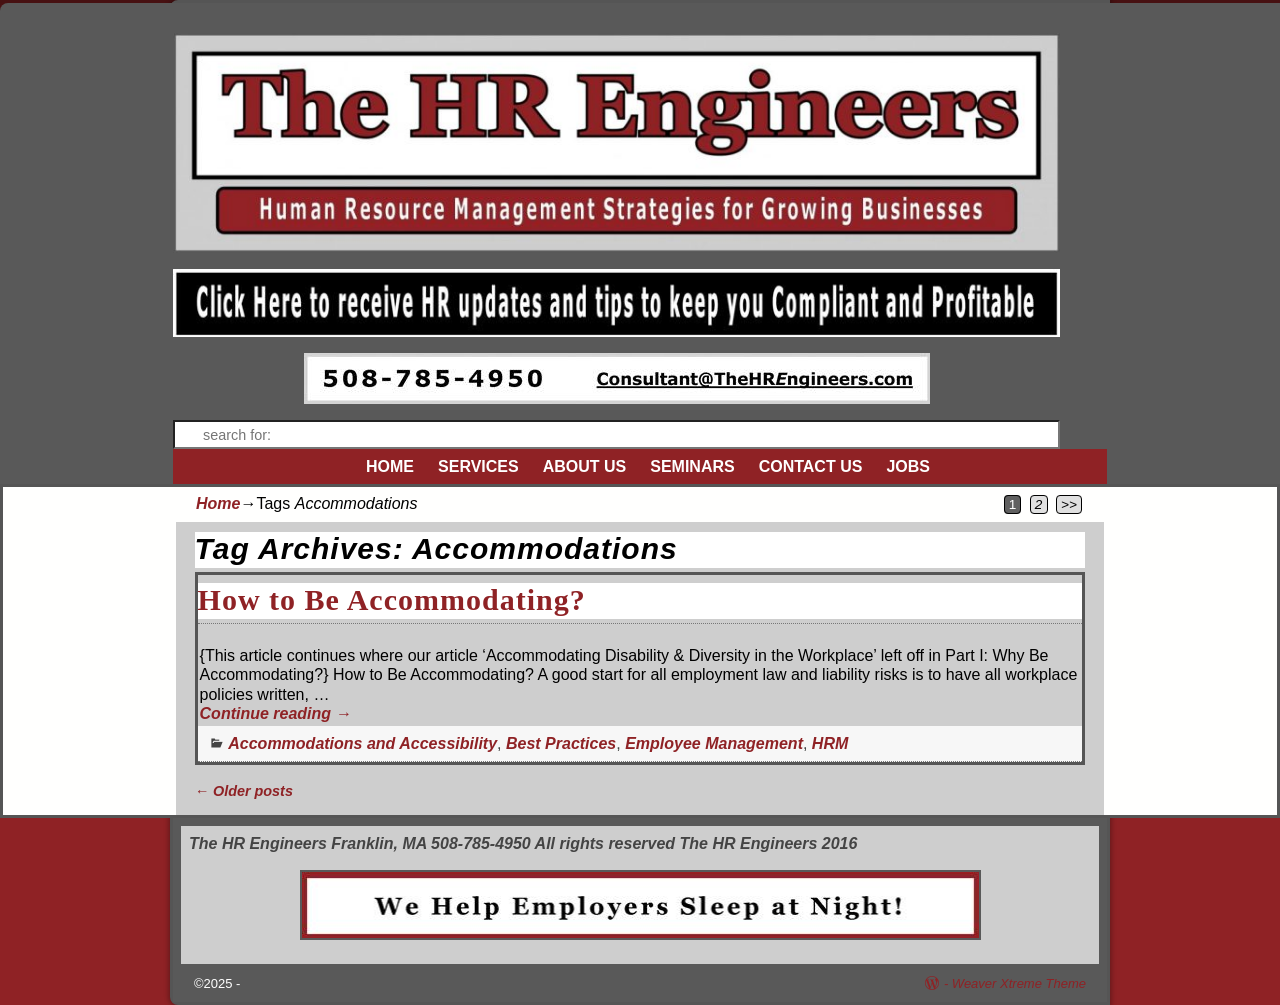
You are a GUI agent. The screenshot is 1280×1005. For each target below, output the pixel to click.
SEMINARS (692, 466)
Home (218, 503)
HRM (830, 743)
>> (1069, 504)
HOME (390, 466)
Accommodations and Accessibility (362, 743)
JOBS (908, 466)
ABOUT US (585, 466)
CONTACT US (811, 466)
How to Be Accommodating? (392, 599)
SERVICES (478, 466)
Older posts (244, 791)
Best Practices (561, 743)
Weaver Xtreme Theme (1019, 983)
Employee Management (714, 743)
